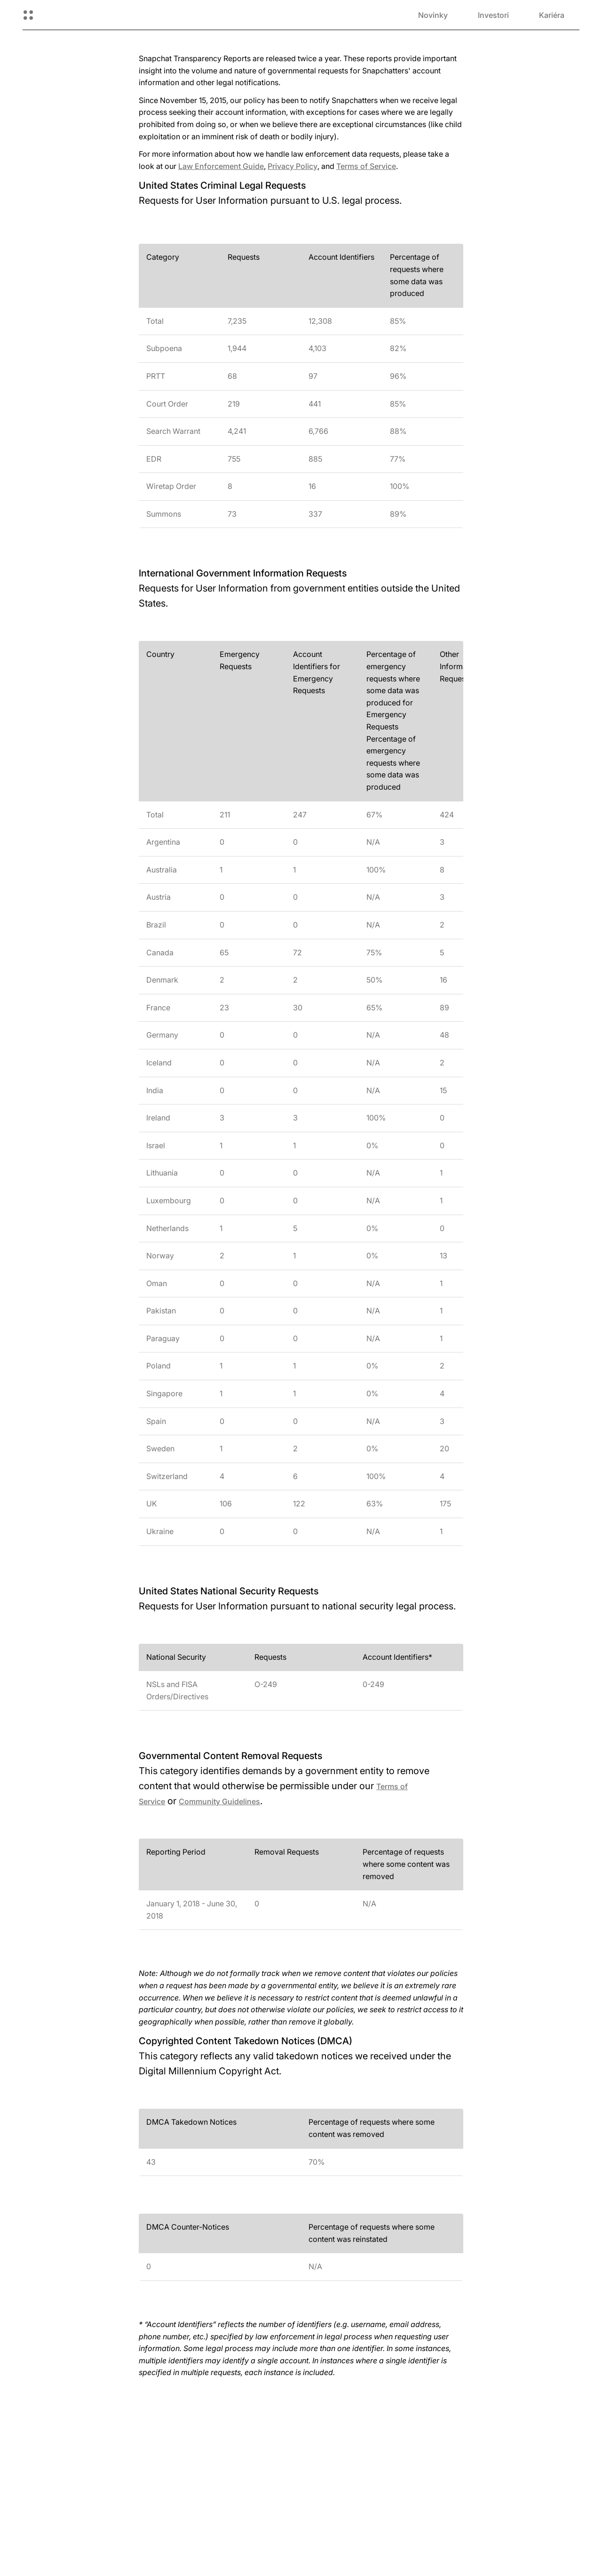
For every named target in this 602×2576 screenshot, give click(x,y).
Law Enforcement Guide (221, 166)
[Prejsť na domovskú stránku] (72, 15)
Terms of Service (366, 166)
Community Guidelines (219, 1801)
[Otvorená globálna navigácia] (28, 15)
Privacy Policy (292, 166)
